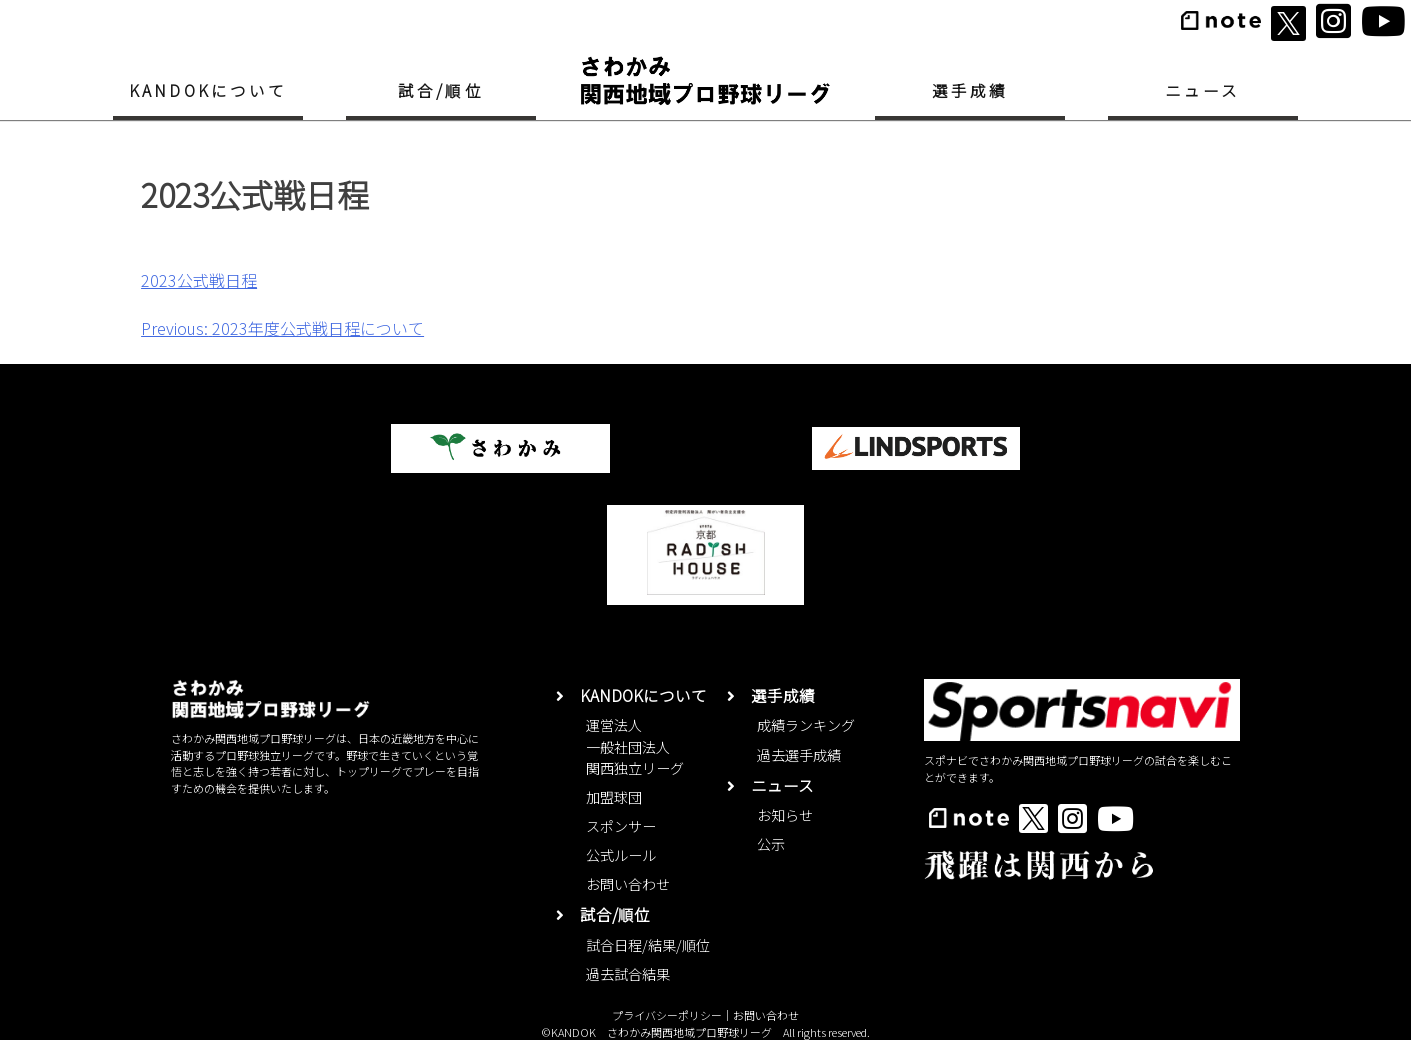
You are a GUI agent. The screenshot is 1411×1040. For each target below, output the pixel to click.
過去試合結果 (628, 974)
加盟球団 (614, 797)
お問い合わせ (628, 884)
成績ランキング (806, 725)
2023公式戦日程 (199, 280)
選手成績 (970, 90)
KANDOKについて (208, 90)
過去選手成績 (799, 755)
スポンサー (621, 826)
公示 (771, 844)
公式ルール (621, 855)
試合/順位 (441, 90)
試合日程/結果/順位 (648, 945)
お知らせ (785, 815)
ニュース (1202, 90)
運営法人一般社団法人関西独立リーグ (635, 746)
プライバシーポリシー (667, 1015)
